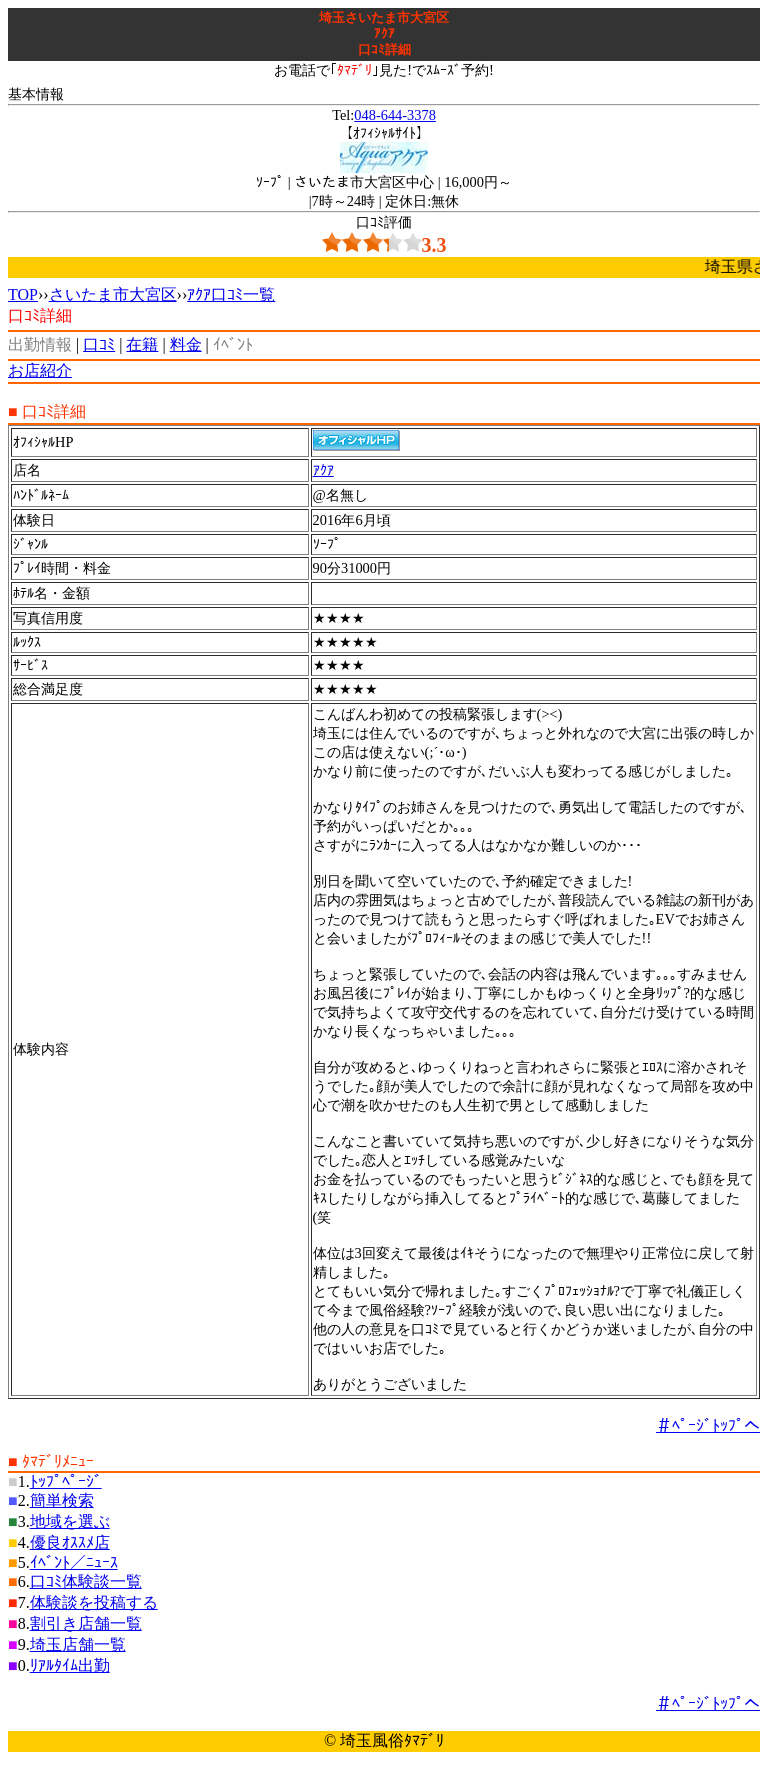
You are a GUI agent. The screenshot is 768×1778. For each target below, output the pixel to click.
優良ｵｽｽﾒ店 (70, 1542)
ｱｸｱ (323, 470)
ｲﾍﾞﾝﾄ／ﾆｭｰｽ (74, 1562)
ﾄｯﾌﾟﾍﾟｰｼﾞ (66, 1481)
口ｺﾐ (99, 344)
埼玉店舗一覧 (78, 1644)
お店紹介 (40, 370)
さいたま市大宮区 (113, 294)
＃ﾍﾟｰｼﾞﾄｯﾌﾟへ (708, 1425)
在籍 (142, 344)
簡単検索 (62, 1500)
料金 (186, 344)
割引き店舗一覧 (86, 1623)
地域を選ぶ (70, 1521)
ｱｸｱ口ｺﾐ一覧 (231, 294)
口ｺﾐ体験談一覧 (86, 1581)
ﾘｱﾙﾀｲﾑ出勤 (70, 1665)
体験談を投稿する (94, 1602)
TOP (23, 294)
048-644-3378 (395, 115)
